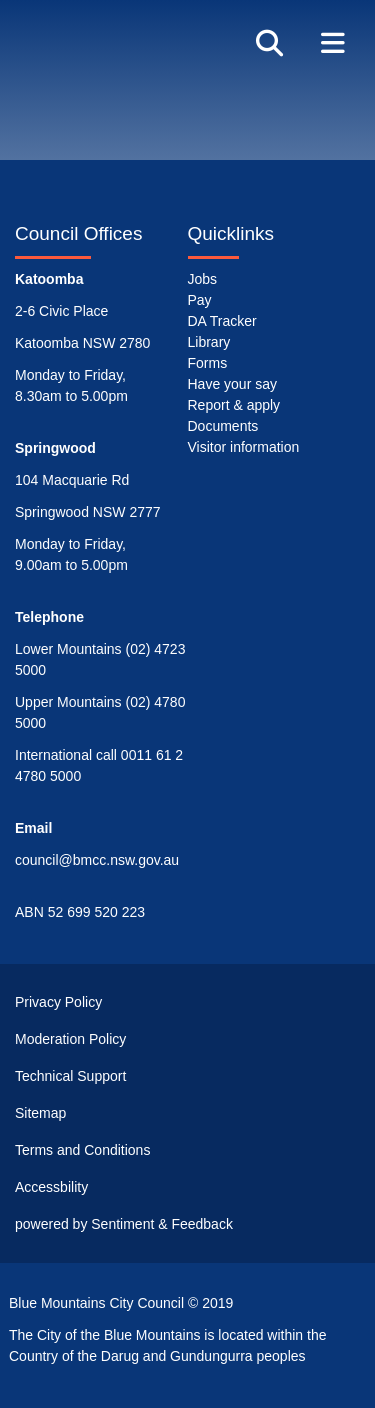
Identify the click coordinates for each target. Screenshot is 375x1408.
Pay (200, 300)
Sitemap (40, 1113)
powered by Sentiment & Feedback (124, 1224)
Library (209, 342)
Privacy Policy (58, 1002)
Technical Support (70, 1076)
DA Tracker (222, 321)
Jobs (203, 279)
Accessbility (51, 1187)
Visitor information (244, 447)
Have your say (232, 384)
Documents (223, 426)
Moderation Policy (70, 1039)
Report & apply (234, 405)
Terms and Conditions (82, 1150)
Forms (208, 363)
